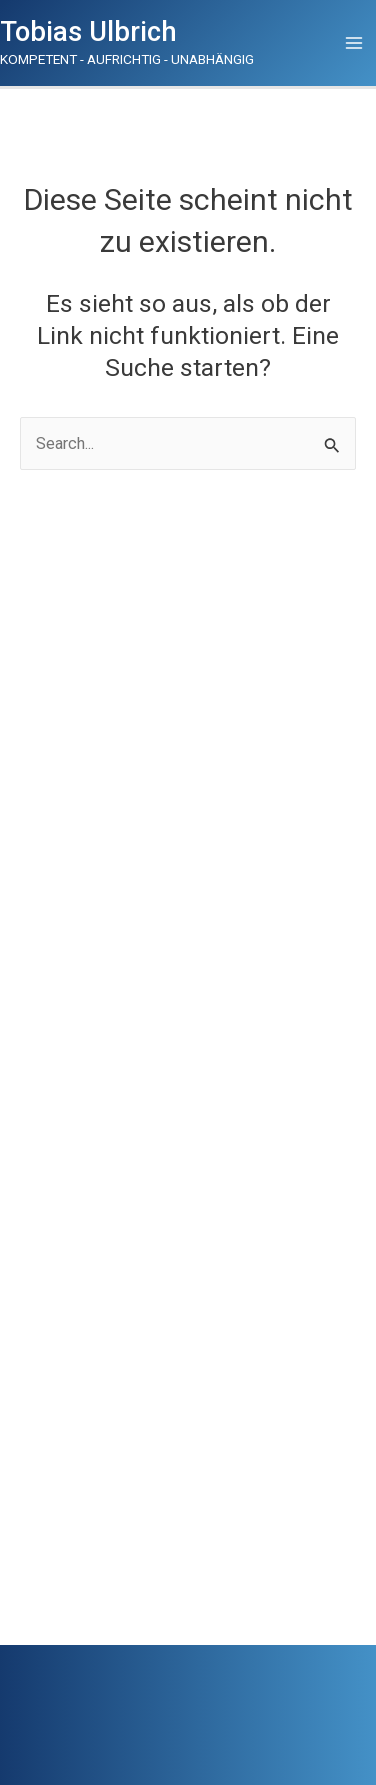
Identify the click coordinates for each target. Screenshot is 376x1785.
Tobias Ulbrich (88, 32)
